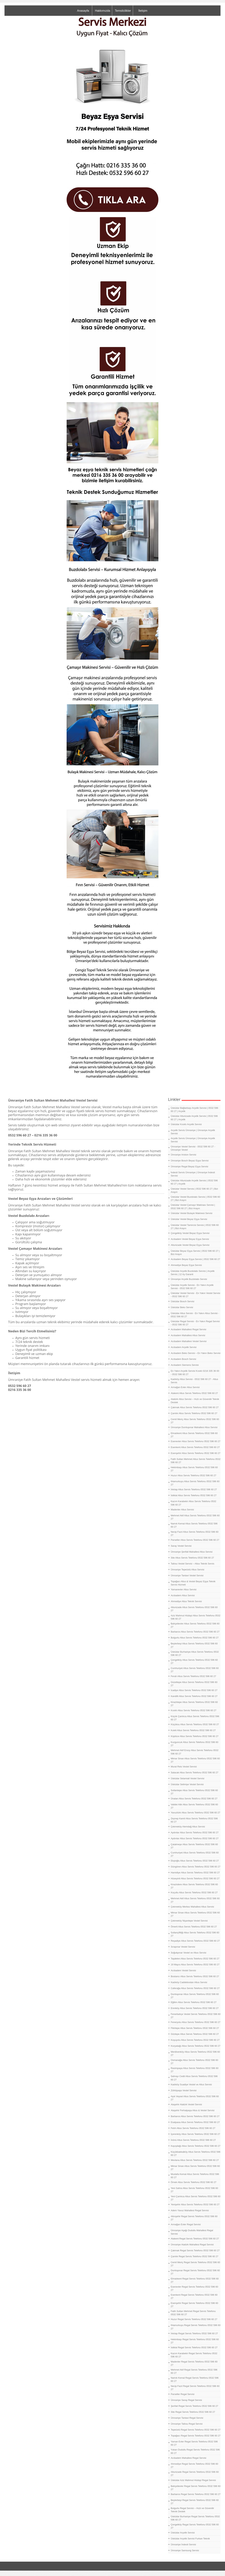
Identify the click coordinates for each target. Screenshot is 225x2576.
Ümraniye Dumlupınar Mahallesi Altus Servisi (194, 1427)
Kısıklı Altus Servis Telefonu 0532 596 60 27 (193, 1710)
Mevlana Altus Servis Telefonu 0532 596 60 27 (195, 2160)
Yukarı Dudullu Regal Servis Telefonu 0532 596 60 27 (195, 2451)
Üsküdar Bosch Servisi (182, 1301)
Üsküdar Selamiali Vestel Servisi (187, 1778)
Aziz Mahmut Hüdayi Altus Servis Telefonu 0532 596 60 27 (195, 1617)
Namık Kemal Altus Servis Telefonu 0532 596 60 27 (194, 1525)
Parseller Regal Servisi (182, 2394)
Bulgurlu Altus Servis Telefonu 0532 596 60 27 (195, 1637)
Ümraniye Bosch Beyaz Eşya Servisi (189, 1160)
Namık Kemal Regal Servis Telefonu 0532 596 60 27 (195, 2379)
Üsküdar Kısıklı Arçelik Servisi (186, 1124)
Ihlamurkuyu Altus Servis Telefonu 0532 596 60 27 (195, 1483)
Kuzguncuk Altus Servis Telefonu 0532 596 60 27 (194, 1744)
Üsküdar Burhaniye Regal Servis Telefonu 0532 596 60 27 (195, 2518)
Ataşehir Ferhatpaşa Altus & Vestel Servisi (192, 2110)
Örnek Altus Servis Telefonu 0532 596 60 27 (193, 2182)
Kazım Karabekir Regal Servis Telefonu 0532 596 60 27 (194, 2355)
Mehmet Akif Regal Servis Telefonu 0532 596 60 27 (194, 2371)
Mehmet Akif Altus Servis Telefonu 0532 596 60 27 (195, 1517)
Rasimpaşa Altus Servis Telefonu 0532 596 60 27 (194, 2070)
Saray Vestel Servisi (181, 1545)
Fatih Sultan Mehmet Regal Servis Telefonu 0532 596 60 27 (193, 2313)
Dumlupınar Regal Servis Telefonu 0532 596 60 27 (195, 2272)
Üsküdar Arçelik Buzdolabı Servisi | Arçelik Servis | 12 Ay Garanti (192, 1273)
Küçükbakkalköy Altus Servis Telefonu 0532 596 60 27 (195, 2153)
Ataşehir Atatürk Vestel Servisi (186, 2104)
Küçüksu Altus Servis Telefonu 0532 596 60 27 (195, 1724)
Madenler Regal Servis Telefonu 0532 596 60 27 (194, 2363)
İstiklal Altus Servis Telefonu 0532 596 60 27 (193, 1495)
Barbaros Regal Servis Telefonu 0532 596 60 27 (195, 2494)
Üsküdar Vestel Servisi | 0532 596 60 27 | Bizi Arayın (194, 1190)
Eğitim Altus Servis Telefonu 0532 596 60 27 (193, 2002)
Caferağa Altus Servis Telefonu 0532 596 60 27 (195, 1988)
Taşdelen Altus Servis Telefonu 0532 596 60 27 (195, 1958)
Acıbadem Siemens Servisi (185, 1365)
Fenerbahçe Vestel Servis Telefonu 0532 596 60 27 (195, 2016)
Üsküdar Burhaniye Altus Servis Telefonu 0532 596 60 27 (195, 1653)
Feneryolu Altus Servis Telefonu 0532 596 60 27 (195, 2022)
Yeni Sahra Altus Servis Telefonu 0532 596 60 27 (194, 2190)
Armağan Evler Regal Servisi (186, 2224)
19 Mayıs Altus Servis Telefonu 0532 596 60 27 (195, 1964)
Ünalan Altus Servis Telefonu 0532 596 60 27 (194, 1798)
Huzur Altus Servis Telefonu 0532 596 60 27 (193, 1475)
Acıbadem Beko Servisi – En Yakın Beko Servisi (195, 1353)
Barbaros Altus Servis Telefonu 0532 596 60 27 (195, 1631)
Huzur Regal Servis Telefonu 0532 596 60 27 (194, 2319)
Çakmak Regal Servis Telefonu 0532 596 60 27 (195, 2250)
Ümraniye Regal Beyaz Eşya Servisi (189, 1166)
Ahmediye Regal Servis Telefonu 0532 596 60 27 (194, 2465)
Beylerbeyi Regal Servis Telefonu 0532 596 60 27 (195, 2502)
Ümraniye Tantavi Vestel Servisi (187, 1575)
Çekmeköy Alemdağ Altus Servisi (188, 1826)
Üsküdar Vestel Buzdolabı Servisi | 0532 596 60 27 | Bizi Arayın (195, 1198)
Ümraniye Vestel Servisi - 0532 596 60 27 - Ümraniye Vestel (193, 1148)
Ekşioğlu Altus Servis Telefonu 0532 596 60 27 (195, 1860)
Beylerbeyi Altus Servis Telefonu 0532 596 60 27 (194, 1645)
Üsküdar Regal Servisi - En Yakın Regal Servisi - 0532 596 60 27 (195, 1323)
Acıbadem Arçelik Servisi (183, 1347)
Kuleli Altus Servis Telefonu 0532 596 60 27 (193, 1730)
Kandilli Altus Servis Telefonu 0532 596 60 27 (194, 1696)
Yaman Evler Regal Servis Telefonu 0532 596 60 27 (194, 2443)
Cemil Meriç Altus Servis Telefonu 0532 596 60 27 (195, 1421)
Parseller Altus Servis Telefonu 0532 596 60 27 (195, 1540)
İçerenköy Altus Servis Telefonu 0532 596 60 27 (195, 2134)
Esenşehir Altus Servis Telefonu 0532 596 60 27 (195, 1453)
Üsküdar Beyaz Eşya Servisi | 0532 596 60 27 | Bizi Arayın (195, 1252)
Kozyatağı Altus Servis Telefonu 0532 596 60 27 (195, 2046)
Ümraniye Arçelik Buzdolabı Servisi (189, 1279)
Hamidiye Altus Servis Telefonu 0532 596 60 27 (195, 1872)
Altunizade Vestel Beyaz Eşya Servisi (190, 1245)
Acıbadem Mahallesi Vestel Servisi (188, 1341)
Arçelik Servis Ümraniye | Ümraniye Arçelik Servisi (193, 1132)
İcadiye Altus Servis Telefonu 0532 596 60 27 (194, 1690)
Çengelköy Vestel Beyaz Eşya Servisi (190, 1233)
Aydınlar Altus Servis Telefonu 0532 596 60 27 (194, 1832)
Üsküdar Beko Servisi (182, 1307)
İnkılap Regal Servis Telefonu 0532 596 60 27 (194, 2333)
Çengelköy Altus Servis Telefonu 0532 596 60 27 (194, 1661)
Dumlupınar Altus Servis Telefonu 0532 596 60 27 (195, 1996)
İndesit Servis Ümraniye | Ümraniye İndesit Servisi (193, 1174)
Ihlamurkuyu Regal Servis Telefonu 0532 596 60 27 (195, 2327)
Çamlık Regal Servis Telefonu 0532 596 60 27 (194, 2256)
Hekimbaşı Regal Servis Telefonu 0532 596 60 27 (195, 2341)
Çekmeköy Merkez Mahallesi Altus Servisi (192, 1906)
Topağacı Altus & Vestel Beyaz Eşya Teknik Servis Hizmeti (193, 1583)
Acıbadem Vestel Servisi (183, 1970)
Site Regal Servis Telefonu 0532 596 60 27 (193, 2412)
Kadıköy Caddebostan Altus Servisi (189, 1982)
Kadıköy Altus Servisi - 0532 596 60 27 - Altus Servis (194, 1381)
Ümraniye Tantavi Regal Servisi (187, 2418)
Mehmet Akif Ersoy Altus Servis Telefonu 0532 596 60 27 (194, 1752)
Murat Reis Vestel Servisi (184, 1766)
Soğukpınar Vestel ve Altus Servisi (188, 1952)
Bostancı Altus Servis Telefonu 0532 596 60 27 (195, 1976)
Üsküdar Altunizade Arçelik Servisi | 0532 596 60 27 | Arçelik (194, 1118)
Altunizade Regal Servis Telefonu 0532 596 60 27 (195, 2473)
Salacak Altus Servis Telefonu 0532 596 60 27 (194, 1772)
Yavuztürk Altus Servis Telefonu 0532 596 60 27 (195, 1812)
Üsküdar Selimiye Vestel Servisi (187, 1784)
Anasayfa (83, 10)
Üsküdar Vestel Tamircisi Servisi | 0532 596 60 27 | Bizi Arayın (195, 1227)
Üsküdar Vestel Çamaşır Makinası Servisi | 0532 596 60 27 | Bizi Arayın (193, 1207)
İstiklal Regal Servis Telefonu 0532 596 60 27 (194, 2347)
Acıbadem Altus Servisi (183, 1595)
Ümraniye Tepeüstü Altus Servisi (187, 1569)
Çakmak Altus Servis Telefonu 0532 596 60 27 (195, 1407)
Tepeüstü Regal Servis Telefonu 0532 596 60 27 (195, 2429)
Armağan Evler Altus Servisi (185, 1387)
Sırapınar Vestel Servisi (183, 1946)
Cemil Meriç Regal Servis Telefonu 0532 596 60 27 (195, 2264)
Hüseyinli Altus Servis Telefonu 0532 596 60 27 (195, 1878)
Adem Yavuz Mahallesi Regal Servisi (190, 2210)
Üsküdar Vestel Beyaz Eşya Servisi (189, 1219)
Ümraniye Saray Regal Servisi (186, 2400)
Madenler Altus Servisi (182, 1509)
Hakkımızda (102, 10)
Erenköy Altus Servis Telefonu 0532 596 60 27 (195, 2008)
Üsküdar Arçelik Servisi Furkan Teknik (190, 2538)
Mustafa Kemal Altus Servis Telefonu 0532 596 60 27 (195, 2176)
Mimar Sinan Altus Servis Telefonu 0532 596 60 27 (195, 1760)
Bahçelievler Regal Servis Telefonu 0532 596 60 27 (195, 2488)
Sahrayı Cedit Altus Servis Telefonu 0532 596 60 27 (194, 2078)
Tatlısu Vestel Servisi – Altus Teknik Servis (192, 1563)
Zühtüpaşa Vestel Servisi (183, 2090)
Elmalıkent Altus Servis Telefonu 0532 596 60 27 (194, 1435)
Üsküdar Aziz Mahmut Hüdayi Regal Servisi (193, 2480)
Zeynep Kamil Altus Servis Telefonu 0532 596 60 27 (194, 1820)
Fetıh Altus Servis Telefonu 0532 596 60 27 (193, 2128)
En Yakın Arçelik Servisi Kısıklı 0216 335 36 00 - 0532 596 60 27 (195, 1372)
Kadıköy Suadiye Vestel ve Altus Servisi (191, 2084)
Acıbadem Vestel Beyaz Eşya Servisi (190, 1239)
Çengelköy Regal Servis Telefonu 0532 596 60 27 (195, 2526)
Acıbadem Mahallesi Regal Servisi (188, 1329)
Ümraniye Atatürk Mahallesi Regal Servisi (192, 2244)
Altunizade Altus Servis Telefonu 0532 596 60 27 (194, 1609)
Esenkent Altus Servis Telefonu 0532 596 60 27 (195, 1447)
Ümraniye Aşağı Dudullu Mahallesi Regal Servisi (192, 2232)
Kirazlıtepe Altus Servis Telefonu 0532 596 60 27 (194, 1704)
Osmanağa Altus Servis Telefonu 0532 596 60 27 (194, 2062)
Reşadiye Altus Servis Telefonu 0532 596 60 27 (195, 1940)
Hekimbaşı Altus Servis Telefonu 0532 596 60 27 (194, 1469)
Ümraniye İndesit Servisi (183, 2544)
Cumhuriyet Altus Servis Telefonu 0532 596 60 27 (195, 1670)
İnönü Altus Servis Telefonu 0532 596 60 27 (193, 2140)
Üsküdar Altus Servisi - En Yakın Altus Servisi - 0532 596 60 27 (195, 1315)
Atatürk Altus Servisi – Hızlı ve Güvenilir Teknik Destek (195, 1401)
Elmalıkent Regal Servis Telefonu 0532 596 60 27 (195, 2280)
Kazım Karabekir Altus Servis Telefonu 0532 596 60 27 (193, 1503)
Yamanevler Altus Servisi (183, 1589)
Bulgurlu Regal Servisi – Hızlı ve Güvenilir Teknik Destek (192, 2510)
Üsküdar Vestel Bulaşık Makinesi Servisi (191, 1213)
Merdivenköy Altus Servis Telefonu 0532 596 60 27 (195, 2053)
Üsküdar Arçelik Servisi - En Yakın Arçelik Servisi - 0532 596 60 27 (192, 1287)
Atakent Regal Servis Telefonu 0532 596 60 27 (195, 2238)
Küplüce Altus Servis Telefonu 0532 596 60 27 (194, 1736)
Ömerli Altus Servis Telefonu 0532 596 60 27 (194, 1926)
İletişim (142, 10)
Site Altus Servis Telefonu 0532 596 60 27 (192, 1557)
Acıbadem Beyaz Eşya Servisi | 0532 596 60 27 (195, 1259)
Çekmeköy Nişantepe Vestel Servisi (189, 1920)
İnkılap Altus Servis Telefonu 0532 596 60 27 (194, 1489)
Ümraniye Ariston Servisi (183, 1154)
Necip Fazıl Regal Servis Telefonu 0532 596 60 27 (195, 2388)
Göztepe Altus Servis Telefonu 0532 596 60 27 (195, 2034)
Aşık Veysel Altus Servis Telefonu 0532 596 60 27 (195, 2098)
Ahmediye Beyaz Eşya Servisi (186, 1265)
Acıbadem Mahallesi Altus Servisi (188, 1335)
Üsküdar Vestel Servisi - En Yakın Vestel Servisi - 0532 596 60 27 (195, 1295)
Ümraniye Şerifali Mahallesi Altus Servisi (191, 1551)
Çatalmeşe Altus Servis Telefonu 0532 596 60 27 (194, 1846)
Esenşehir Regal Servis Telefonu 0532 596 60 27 (194, 2305)
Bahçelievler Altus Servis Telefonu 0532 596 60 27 (195, 1625)
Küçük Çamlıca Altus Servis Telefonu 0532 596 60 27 (195, 1718)
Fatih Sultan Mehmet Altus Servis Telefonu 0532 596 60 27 (195, 1461)
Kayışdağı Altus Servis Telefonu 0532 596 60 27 (195, 2146)
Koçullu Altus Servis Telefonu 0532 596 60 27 (194, 1892)
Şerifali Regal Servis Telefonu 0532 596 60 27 (194, 2406)
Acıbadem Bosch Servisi (183, 1359)
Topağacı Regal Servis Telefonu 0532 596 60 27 (195, 2435)
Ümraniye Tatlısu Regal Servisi (186, 2423)
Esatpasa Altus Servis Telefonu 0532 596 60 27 (195, 2122)
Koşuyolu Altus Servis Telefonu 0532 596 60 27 (195, 2040)
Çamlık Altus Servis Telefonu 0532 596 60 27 (194, 1413)
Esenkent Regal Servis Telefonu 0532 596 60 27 (194, 2296)
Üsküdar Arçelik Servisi (183, 2532)
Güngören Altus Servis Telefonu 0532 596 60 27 (195, 1866)
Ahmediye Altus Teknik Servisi (186, 1601)
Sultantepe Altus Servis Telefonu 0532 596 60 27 (194, 1792)
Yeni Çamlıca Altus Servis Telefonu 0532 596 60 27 (195, 2198)
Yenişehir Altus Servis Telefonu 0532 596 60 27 (195, 2204)
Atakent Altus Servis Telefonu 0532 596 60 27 (194, 1393)
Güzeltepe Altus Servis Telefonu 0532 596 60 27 (194, 1684)
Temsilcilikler (123, 10)
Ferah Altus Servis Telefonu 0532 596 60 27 (193, 1676)
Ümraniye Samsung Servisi (185, 2550)
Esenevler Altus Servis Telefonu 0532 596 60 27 (195, 1441)
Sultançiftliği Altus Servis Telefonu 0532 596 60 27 (195, 1934)
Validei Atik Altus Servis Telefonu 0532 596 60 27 (194, 1806)
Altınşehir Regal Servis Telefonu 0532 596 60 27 (194, 2218)
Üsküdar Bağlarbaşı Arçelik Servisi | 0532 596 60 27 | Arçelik (194, 1110)
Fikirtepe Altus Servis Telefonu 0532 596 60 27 (195, 2028)
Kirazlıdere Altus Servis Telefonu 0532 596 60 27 (194, 1886)
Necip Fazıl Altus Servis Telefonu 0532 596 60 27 (194, 1533)
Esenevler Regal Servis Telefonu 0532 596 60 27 (194, 2288)
